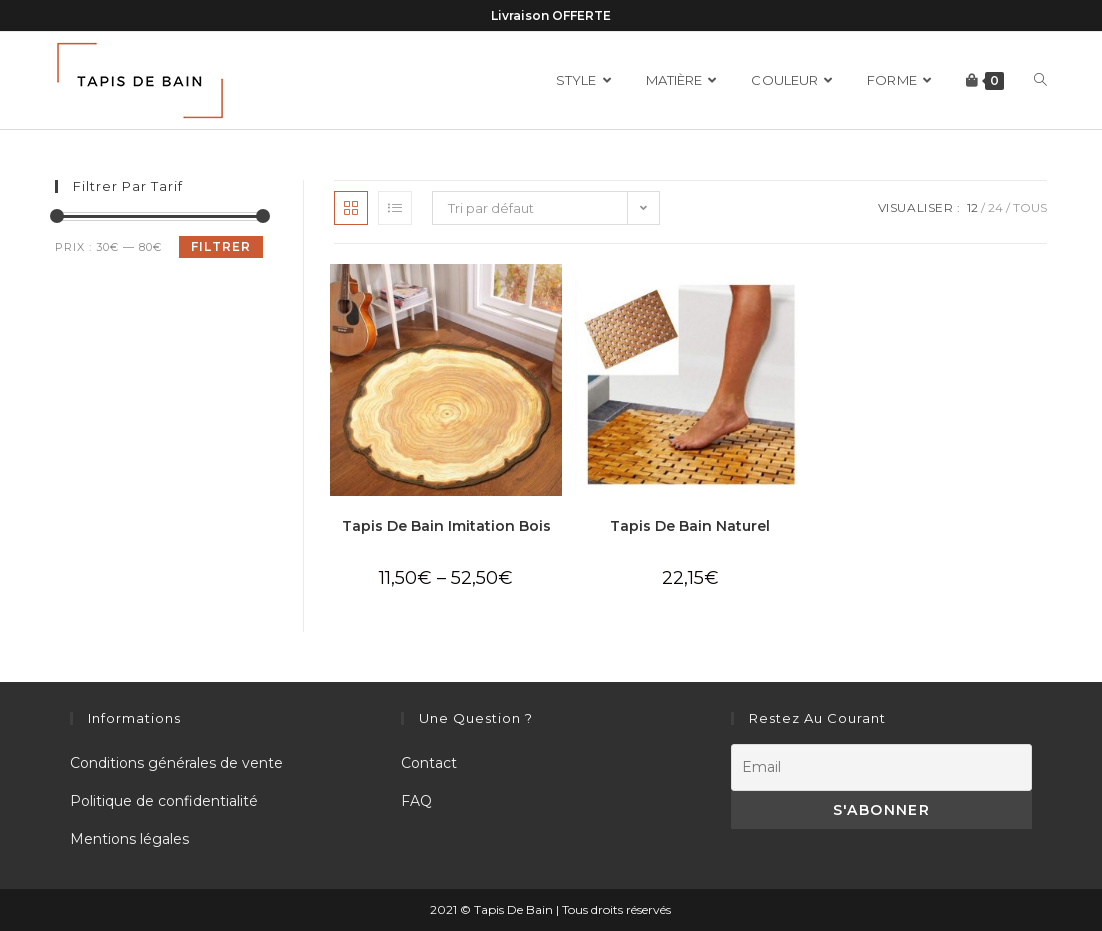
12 (972, 207)
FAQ (416, 801)
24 (995, 207)
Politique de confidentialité (164, 801)
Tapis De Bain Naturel (690, 526)
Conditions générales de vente (176, 763)
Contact (429, 763)
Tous (1030, 207)
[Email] (881, 767)
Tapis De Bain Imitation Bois (446, 526)
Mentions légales (129, 839)
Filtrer (221, 246)
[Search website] (1040, 80)
